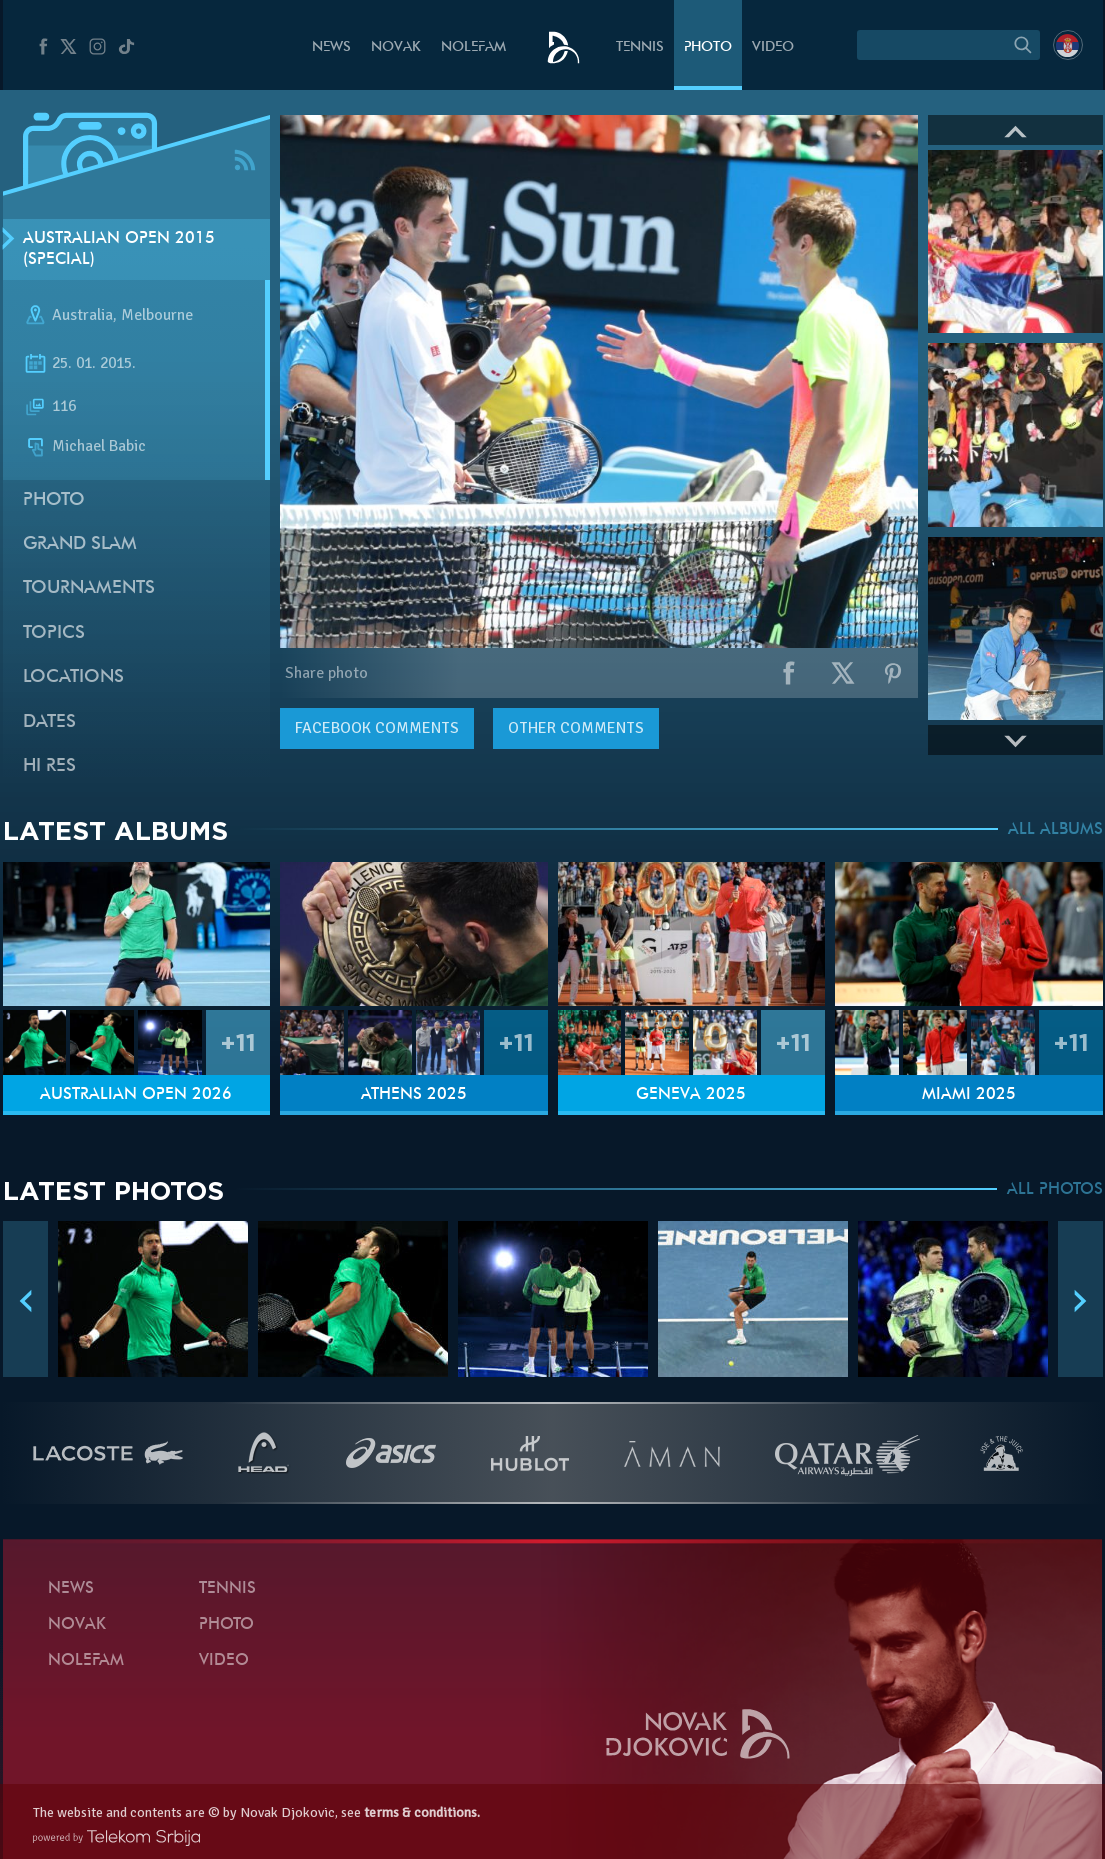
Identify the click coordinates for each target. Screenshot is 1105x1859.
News (331, 47)
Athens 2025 (414, 1095)
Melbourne (157, 316)
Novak (396, 47)
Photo (708, 47)
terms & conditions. (422, 1812)
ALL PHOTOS (1055, 1190)
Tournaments (89, 588)
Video (773, 47)
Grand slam (80, 544)
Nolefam (473, 47)
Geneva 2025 (691, 1095)
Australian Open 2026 (136, 1095)
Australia (82, 316)
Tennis (640, 47)
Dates (49, 722)
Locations (73, 677)
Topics (54, 633)
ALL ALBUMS (1055, 830)
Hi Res (49, 766)
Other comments (576, 728)
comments (377, 728)
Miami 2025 (969, 1095)
